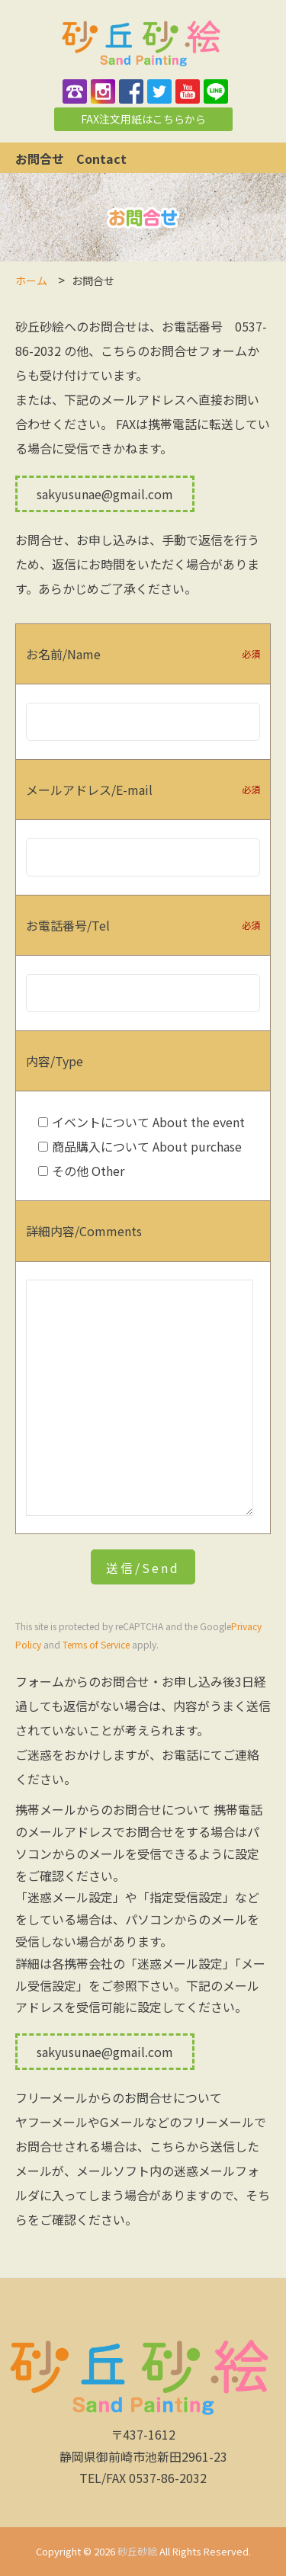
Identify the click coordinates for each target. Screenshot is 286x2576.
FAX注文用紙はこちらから (143, 119)
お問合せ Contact (77, 158)
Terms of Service (96, 1644)
